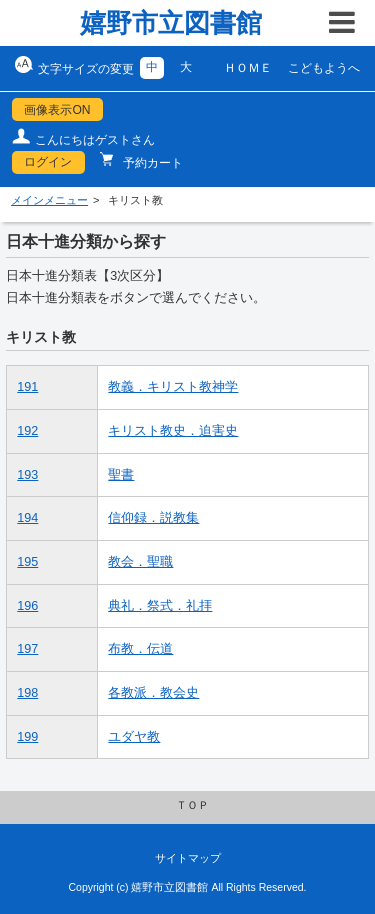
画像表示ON (57, 110)
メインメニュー (49, 200)
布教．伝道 (140, 649)
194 (27, 518)
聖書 (121, 475)
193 (27, 475)
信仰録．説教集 (153, 518)
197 (27, 649)
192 (27, 431)
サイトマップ (188, 858)
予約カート (151, 163)
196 (27, 606)
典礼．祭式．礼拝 (160, 606)
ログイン (48, 162)
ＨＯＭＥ (248, 68)
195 (27, 562)
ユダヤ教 (134, 737)
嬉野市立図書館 (171, 23)
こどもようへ (324, 68)
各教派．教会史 (153, 693)
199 (27, 737)
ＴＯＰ (192, 805)
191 (27, 387)
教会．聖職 (140, 562)
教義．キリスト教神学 (173, 387)
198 (27, 693)
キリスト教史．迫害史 (173, 431)
